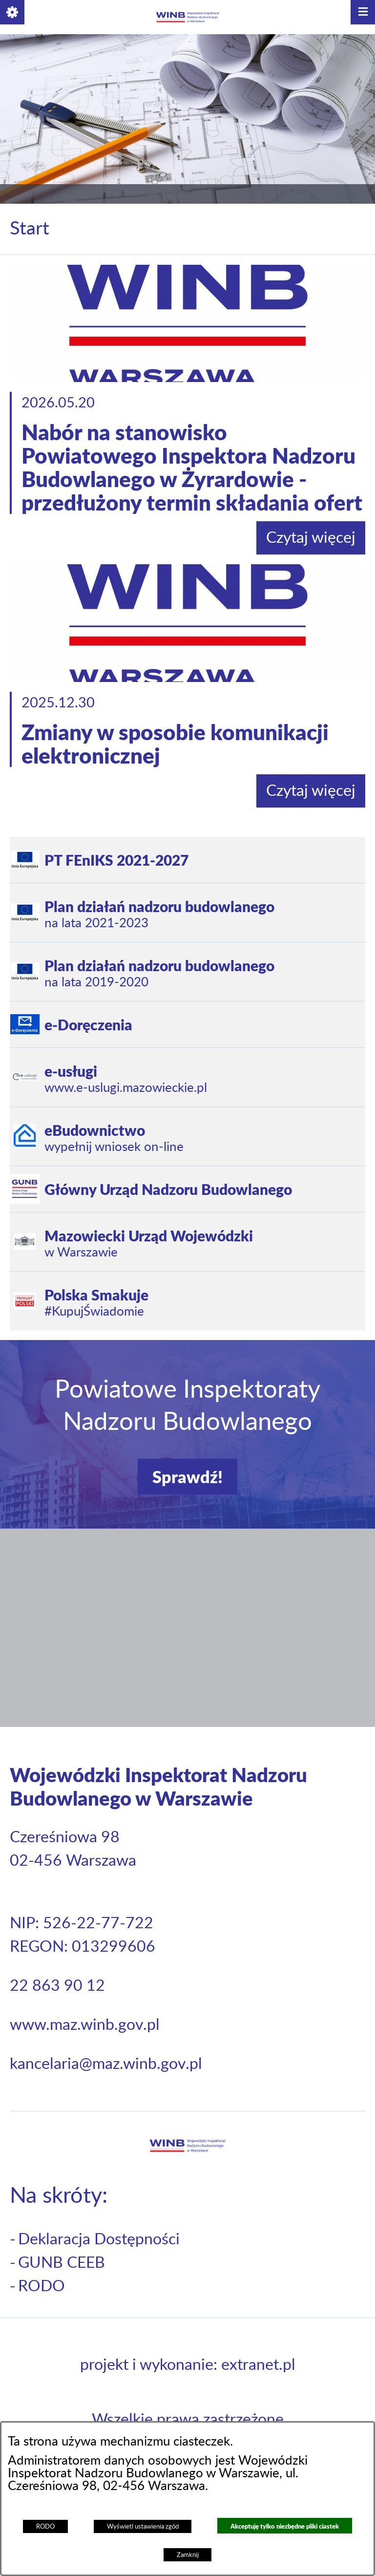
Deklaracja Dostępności (99, 2239)
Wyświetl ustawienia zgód (143, 2526)
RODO (45, 2526)
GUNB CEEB (61, 2263)
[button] (12, 12)
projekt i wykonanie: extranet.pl (187, 2365)
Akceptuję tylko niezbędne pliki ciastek (284, 2526)
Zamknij (188, 2555)
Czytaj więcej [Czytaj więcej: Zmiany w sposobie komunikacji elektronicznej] (310, 791)
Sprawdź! (187, 1477)
